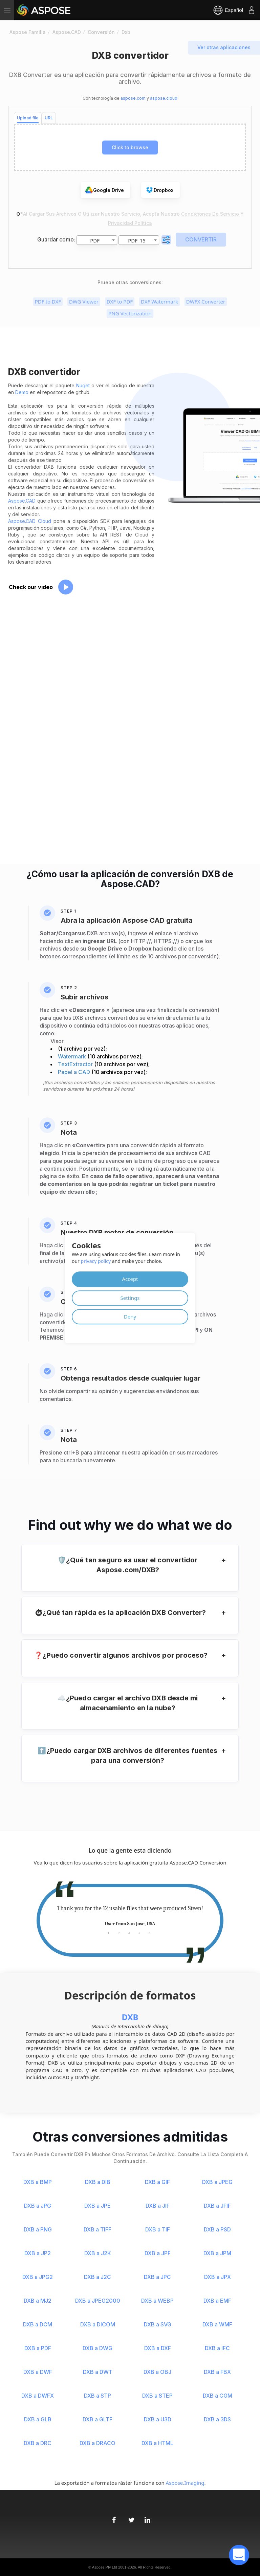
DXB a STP (97, 2395)
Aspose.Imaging (185, 2482)
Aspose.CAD (22, 501)
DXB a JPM (217, 2253)
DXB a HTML (157, 2443)
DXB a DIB (97, 2182)
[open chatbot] (239, 2555)
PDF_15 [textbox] (137, 240)
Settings (129, 1297)
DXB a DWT (97, 2371)
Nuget (83, 385)
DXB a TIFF (97, 2229)
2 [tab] (119, 1932)
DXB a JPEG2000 (97, 2300)
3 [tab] (129, 1932)
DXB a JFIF (217, 2205)
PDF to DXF (48, 301)
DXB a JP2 (37, 2253)
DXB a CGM (217, 2395)
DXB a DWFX (37, 2395)
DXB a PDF (37, 2348)
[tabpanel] (130, 1916)
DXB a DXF (157, 2348)
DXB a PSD (217, 2229)
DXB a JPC (157, 2276)
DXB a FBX (217, 2371)
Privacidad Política (130, 223)
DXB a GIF (157, 2182)
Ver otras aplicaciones (224, 47)
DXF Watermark (159, 301)
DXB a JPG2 (37, 2276)
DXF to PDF (120, 301)
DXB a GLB (37, 2419)
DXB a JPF (158, 2253)
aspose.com (133, 98)
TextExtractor (76, 1064)
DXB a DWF (37, 2371)
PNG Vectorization (129, 313)
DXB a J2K (97, 2253)
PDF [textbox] (95, 240)
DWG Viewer (84, 301)
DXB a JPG (37, 2205)
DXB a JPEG (217, 2182)
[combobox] (97, 240)
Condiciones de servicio (210, 214)
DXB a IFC (217, 2348)
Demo (21, 392)
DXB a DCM (37, 2324)
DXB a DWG (97, 2348)
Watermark (72, 1056)
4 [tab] (139, 1932)
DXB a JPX (217, 2276)
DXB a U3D (157, 2419)
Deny (130, 1316)
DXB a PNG (38, 2229)
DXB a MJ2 (37, 2300)
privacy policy (96, 1261)
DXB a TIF (157, 2229)
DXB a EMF (217, 2300)
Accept (130, 1278)
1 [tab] (108, 1932)
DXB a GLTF (97, 2419)
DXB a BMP (37, 2182)
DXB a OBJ (157, 2371)
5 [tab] (149, 1932)
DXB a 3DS (217, 2419)
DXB (130, 2017)
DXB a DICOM (97, 2324)
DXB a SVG (157, 2324)
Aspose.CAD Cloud (29, 521)
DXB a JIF (158, 2205)
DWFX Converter (205, 301)
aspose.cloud (163, 98)
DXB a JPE (97, 2205)
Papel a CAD (74, 1072)
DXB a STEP (157, 2395)
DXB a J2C (97, 2276)
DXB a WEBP (157, 2300)
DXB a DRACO (97, 2443)
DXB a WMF (217, 2324)
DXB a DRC (37, 2443)
